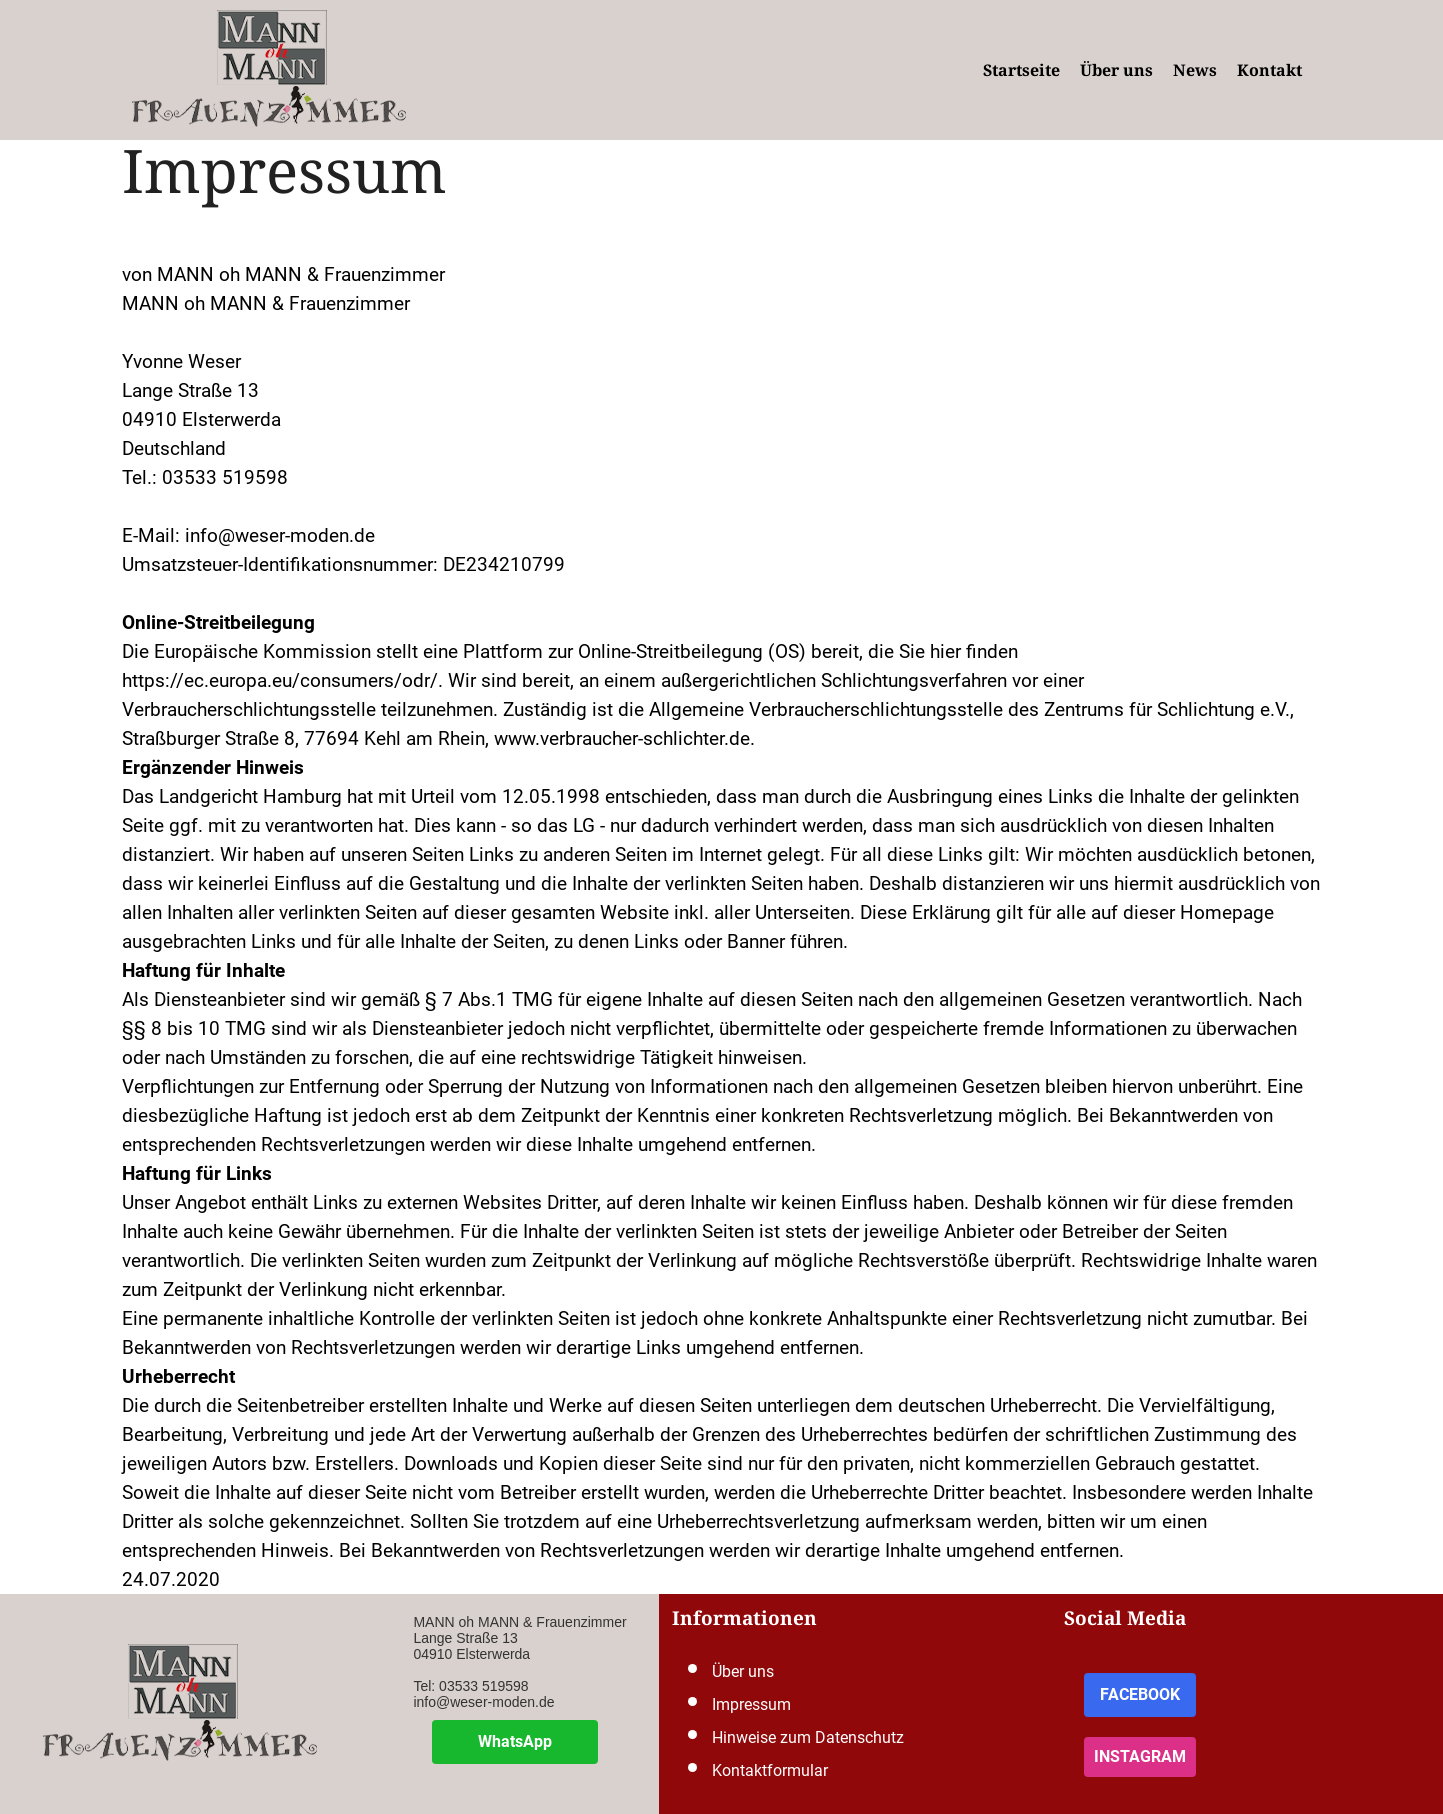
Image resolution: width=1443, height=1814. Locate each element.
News (1195, 70)
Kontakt (1269, 70)
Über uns (1116, 70)
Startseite (1021, 70)
